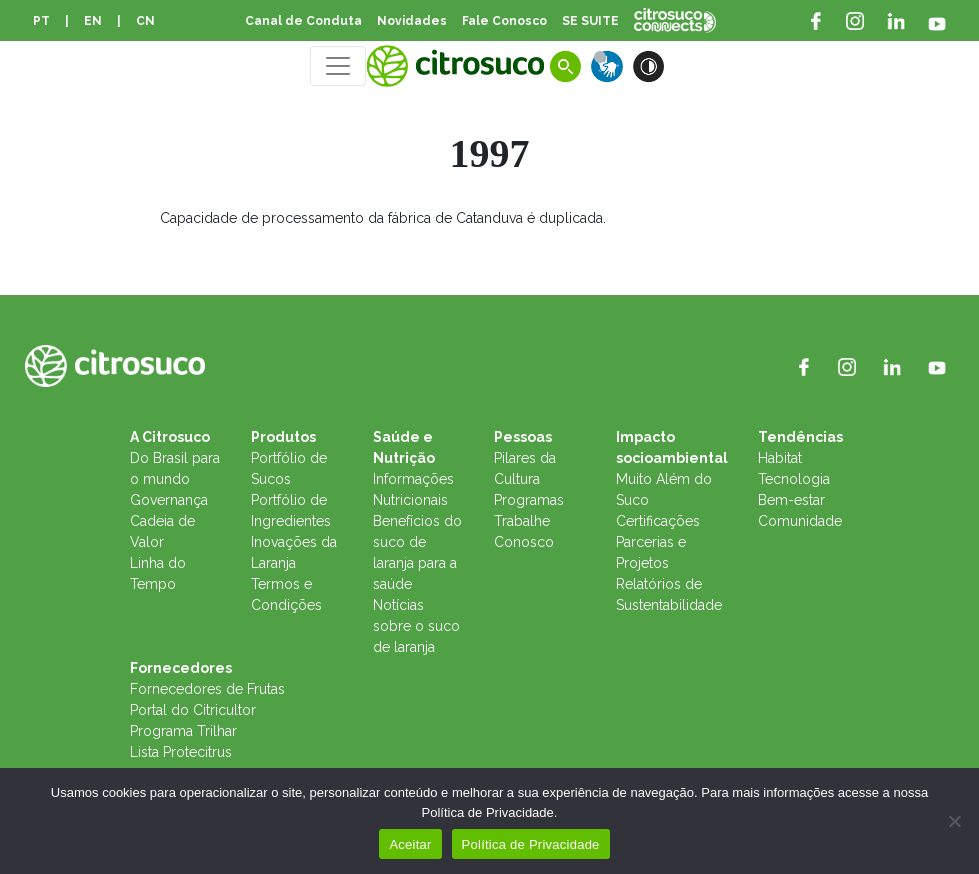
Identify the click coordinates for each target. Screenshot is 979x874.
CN (145, 21)
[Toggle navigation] (338, 66)
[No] (954, 821)
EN (93, 21)
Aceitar (410, 844)
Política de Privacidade (531, 844)
